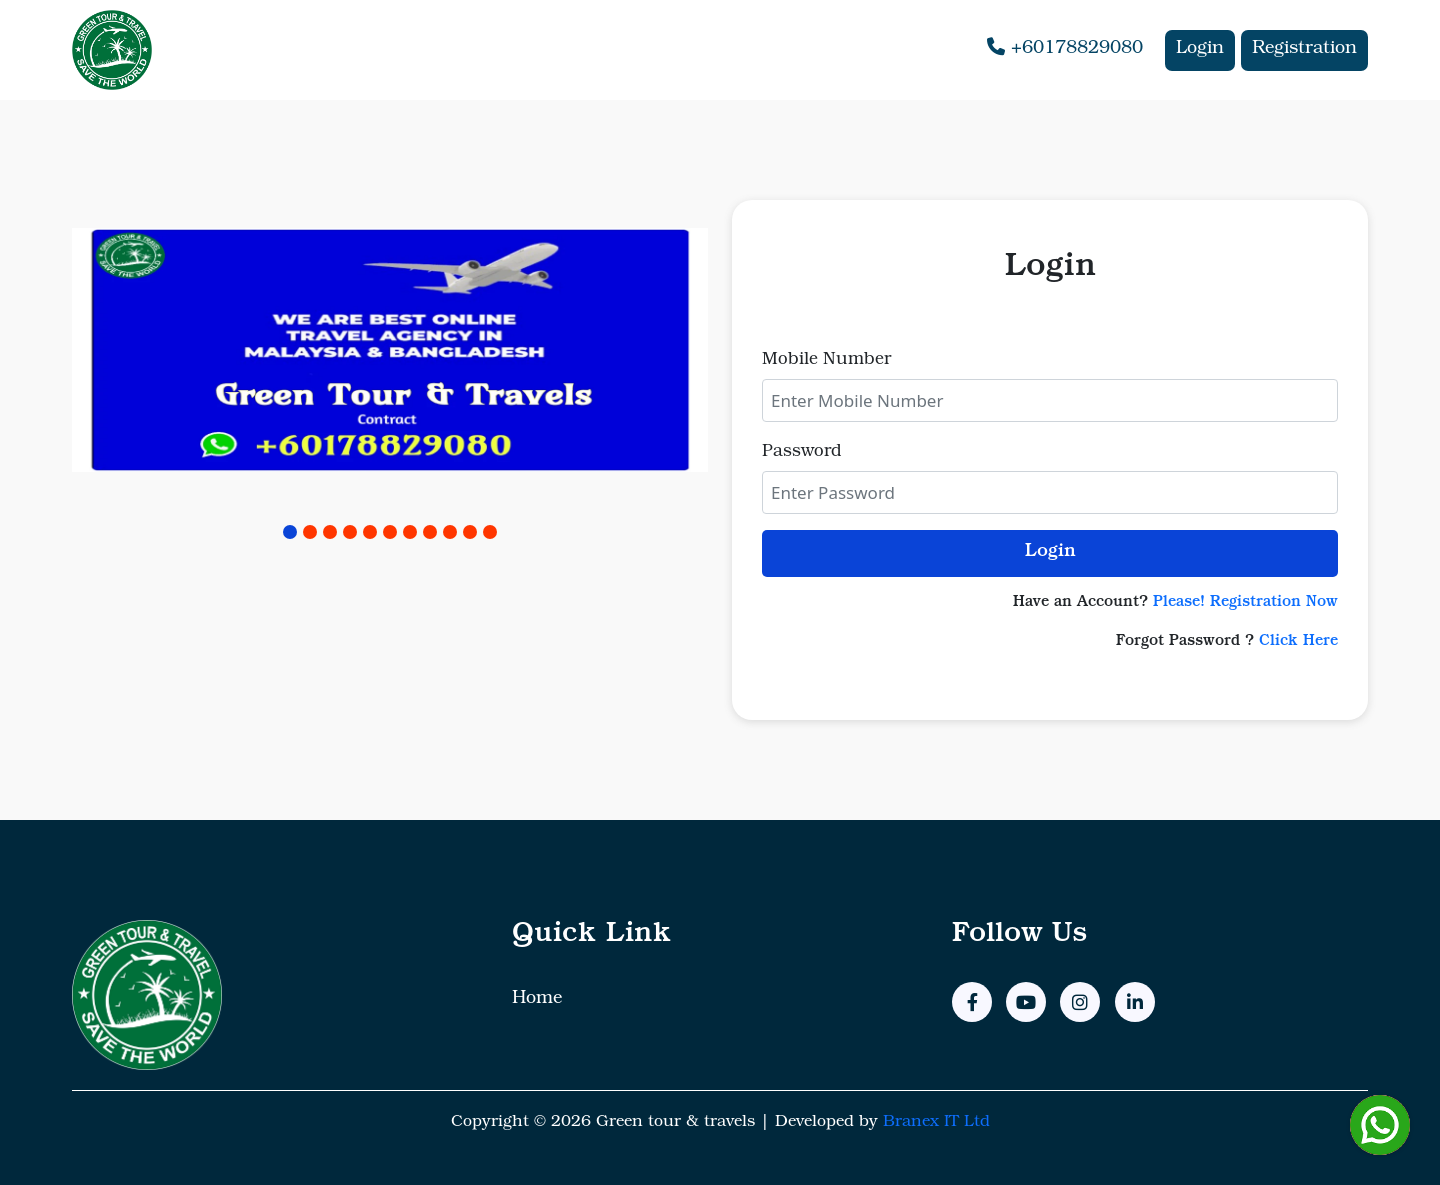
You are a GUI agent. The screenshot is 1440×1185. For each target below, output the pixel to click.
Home (537, 1000)
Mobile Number (826, 360)
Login (1200, 50)
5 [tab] (370, 532)
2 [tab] (310, 532)
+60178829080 (1065, 48)
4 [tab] (350, 532)
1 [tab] (290, 532)
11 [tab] (490, 532)
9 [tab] (450, 532)
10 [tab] (470, 532)
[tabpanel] (390, 353)
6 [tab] (390, 532)
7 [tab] (410, 532)
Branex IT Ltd (936, 1123)
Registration (1304, 50)
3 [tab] (330, 532)
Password (802, 452)
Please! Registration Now (1245, 603)
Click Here (1298, 642)
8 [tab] (430, 532)
